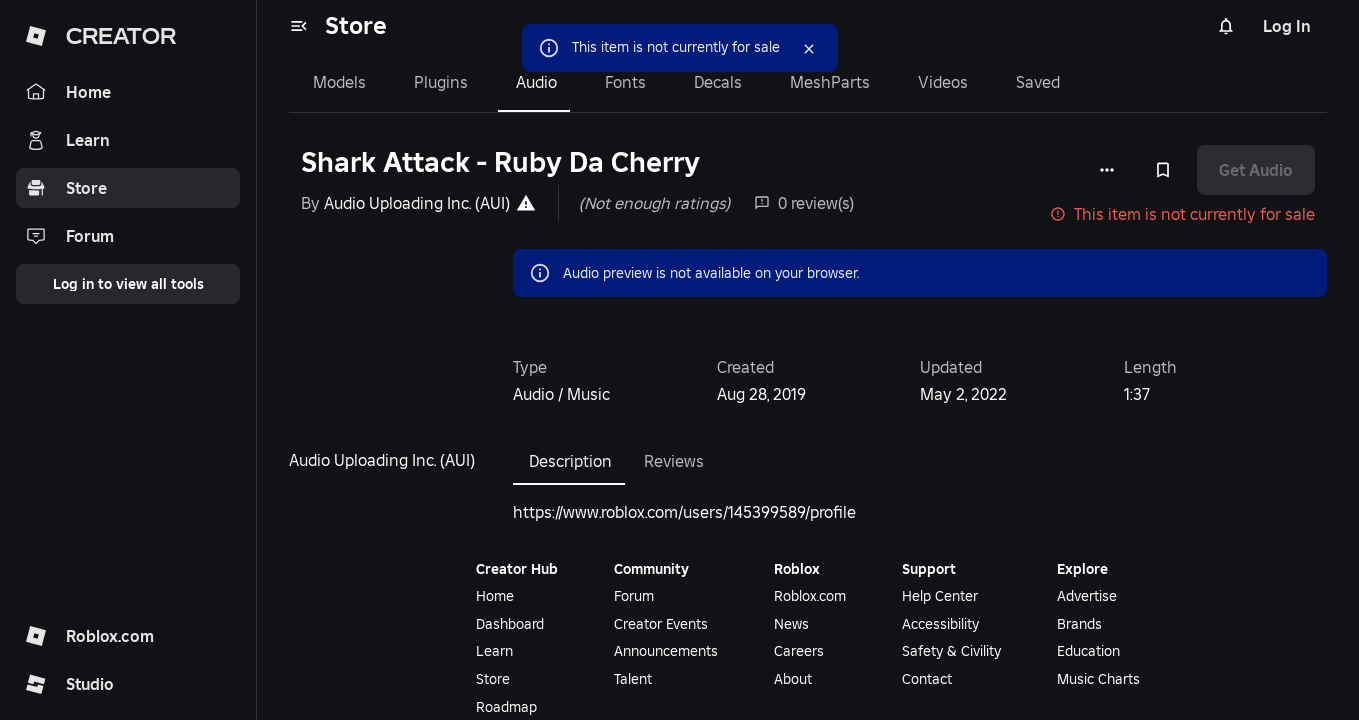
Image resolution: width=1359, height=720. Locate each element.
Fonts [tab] (625, 82)
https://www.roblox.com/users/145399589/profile (684, 512)
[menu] (299, 26)
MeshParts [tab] (830, 82)
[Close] (809, 49)
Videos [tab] (943, 82)
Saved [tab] (1038, 82)
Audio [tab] (536, 82)
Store (356, 25)
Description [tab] (570, 461)
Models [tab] (339, 82)
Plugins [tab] (441, 82)
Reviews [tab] (674, 461)
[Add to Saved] (1163, 170)
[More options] (1107, 170)
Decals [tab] (718, 82)
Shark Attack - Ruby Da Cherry (500, 162)
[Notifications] (1226, 26)
